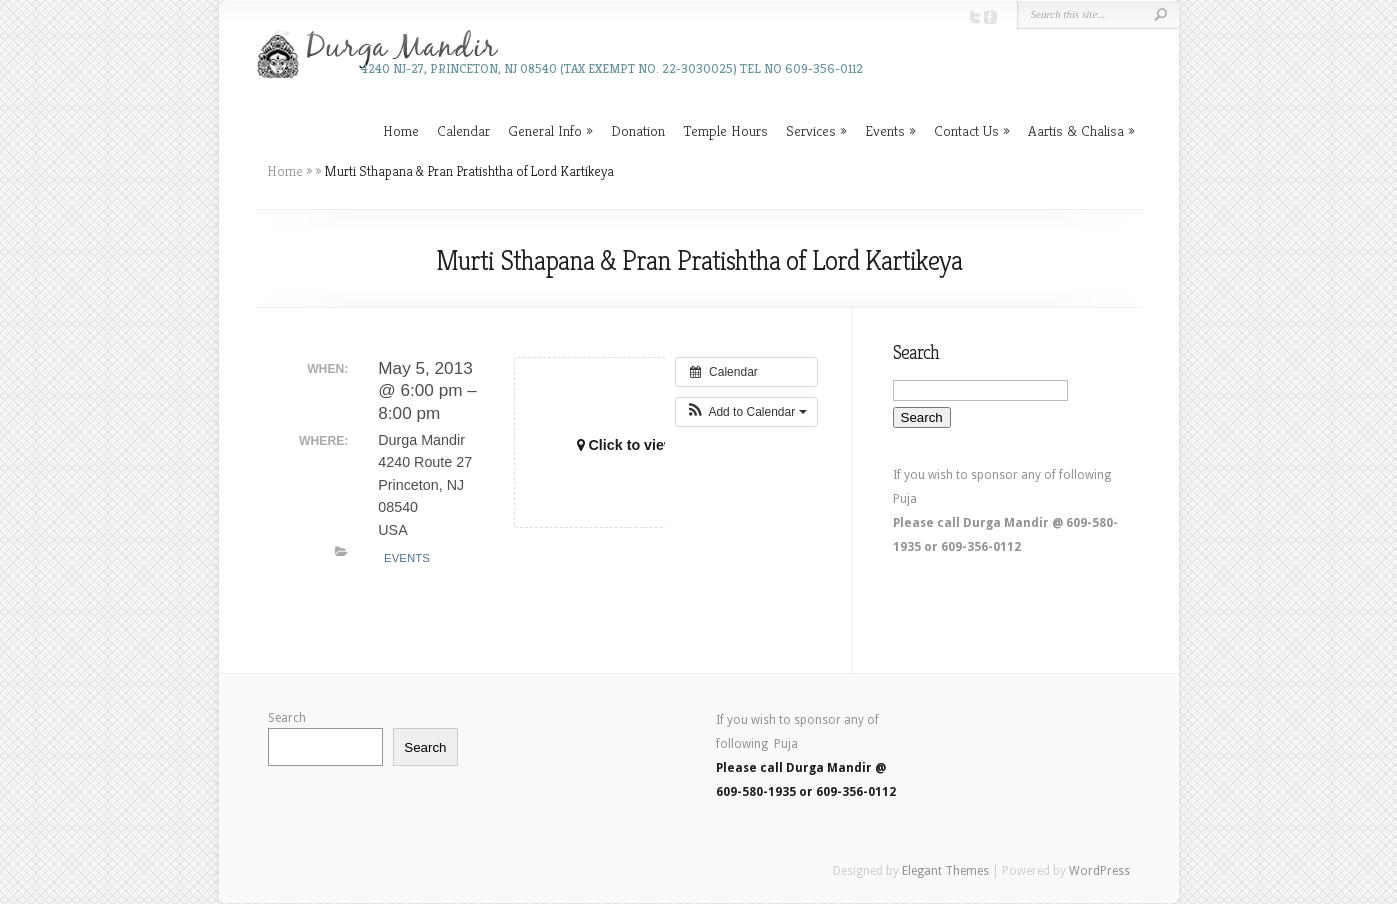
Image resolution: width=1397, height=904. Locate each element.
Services (811, 130)
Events (885, 130)
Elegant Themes (945, 871)
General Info (545, 130)
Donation (638, 130)
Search (287, 718)
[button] (746, 412)
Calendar (463, 130)
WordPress (1099, 871)
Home (401, 130)
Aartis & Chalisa (1076, 130)
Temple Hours (725, 130)
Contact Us (966, 130)
